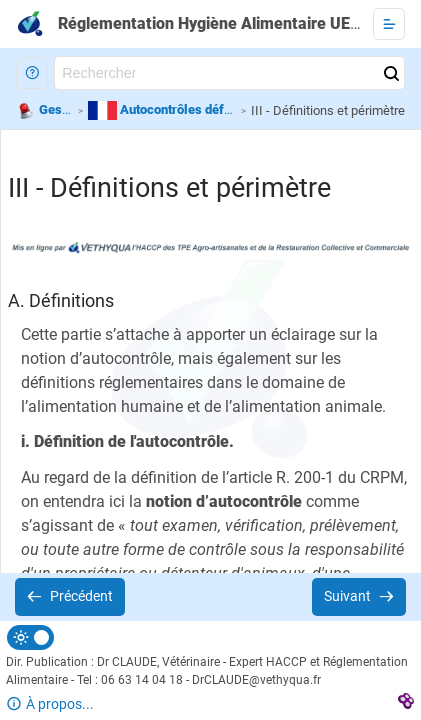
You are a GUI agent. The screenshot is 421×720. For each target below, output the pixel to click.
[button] (32, 73)
